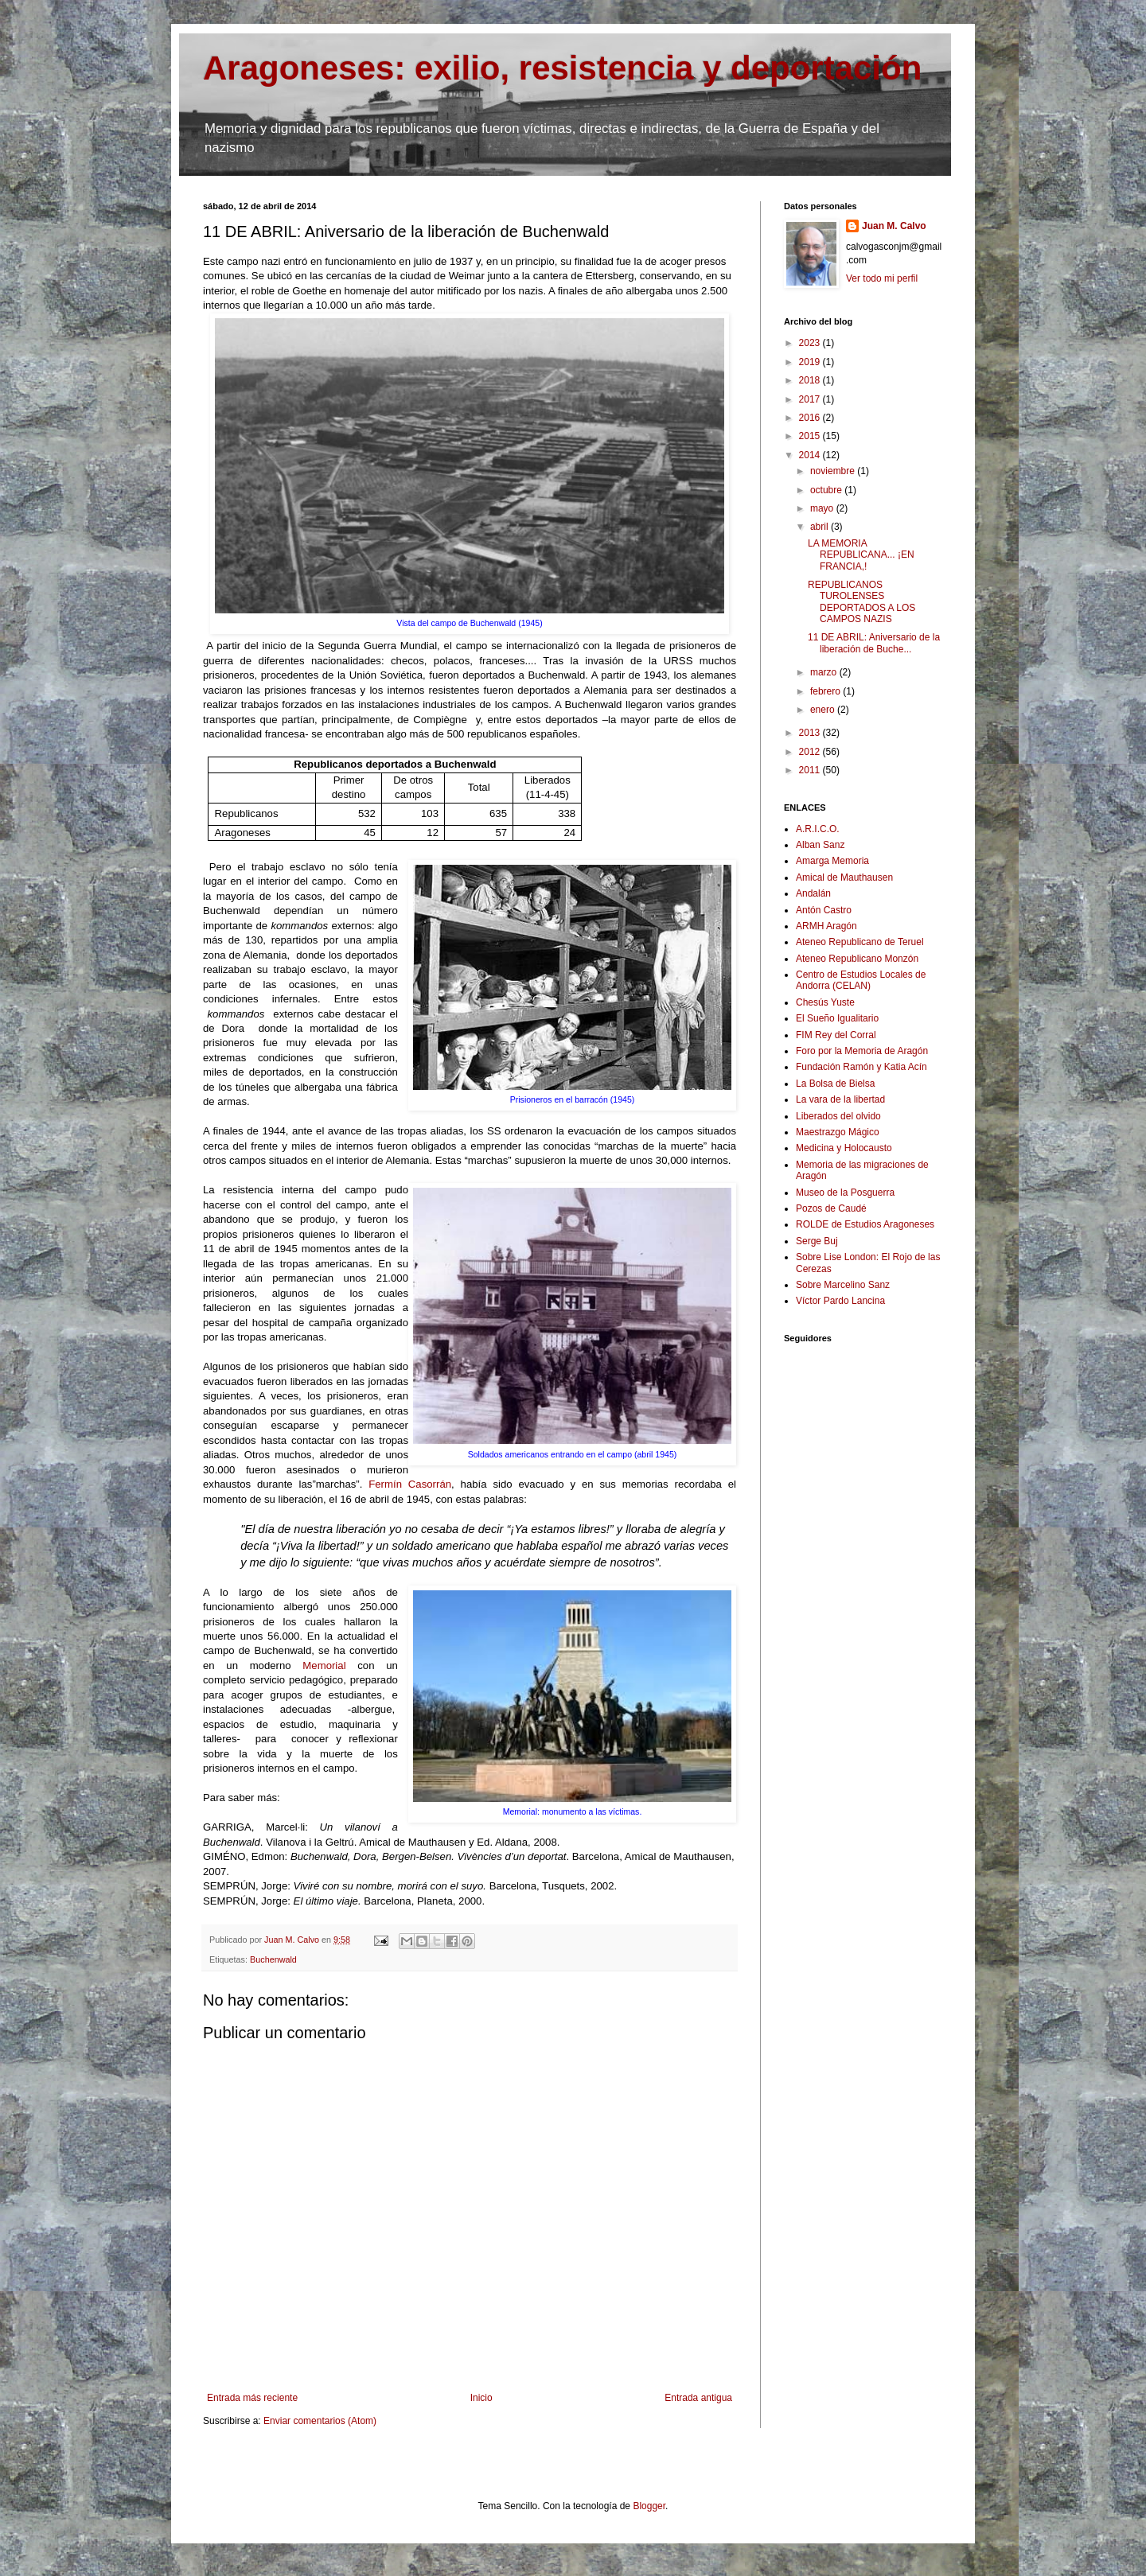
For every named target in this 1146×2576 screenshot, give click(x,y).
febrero (826, 691)
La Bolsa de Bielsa (835, 1083)
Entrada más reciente (252, 2397)
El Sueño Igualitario (837, 1018)
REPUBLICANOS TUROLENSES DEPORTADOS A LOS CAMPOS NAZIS (861, 602)
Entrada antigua (698, 2397)
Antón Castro (824, 910)
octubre (827, 490)
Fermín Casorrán (409, 1484)
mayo (823, 508)
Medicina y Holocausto (844, 1148)
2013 (811, 732)
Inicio (481, 2397)
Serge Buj (817, 1241)
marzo (825, 672)
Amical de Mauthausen (844, 877)
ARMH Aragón (826, 926)
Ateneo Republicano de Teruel (860, 942)
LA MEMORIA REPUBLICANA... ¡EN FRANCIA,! (861, 555)
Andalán (813, 893)
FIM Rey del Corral (836, 1035)
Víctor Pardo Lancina (840, 1300)
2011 (811, 770)
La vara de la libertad (840, 1099)
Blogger (649, 2506)
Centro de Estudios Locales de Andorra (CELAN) (861, 980)
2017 (811, 399)
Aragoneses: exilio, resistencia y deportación (562, 68)
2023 (811, 342)
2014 (811, 455)
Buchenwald (273, 1959)
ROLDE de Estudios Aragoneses (865, 1224)
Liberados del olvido (838, 1116)
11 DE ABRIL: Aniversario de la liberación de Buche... (874, 643)
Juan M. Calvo (894, 226)
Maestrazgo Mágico (837, 1132)
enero (823, 709)
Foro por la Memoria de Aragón (862, 1050)
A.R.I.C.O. (818, 829)
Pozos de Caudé (831, 1208)
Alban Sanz (820, 844)
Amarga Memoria (832, 860)
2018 (811, 380)
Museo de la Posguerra (845, 1192)
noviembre (833, 471)
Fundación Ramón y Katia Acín (861, 1066)
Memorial (329, 1665)
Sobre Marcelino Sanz (843, 1284)
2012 (811, 751)
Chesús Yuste (825, 1002)
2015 (811, 436)
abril (820, 526)
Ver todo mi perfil (882, 278)
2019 (811, 362)
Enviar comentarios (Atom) (319, 2420)
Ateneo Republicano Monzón (857, 958)
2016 (811, 417)
